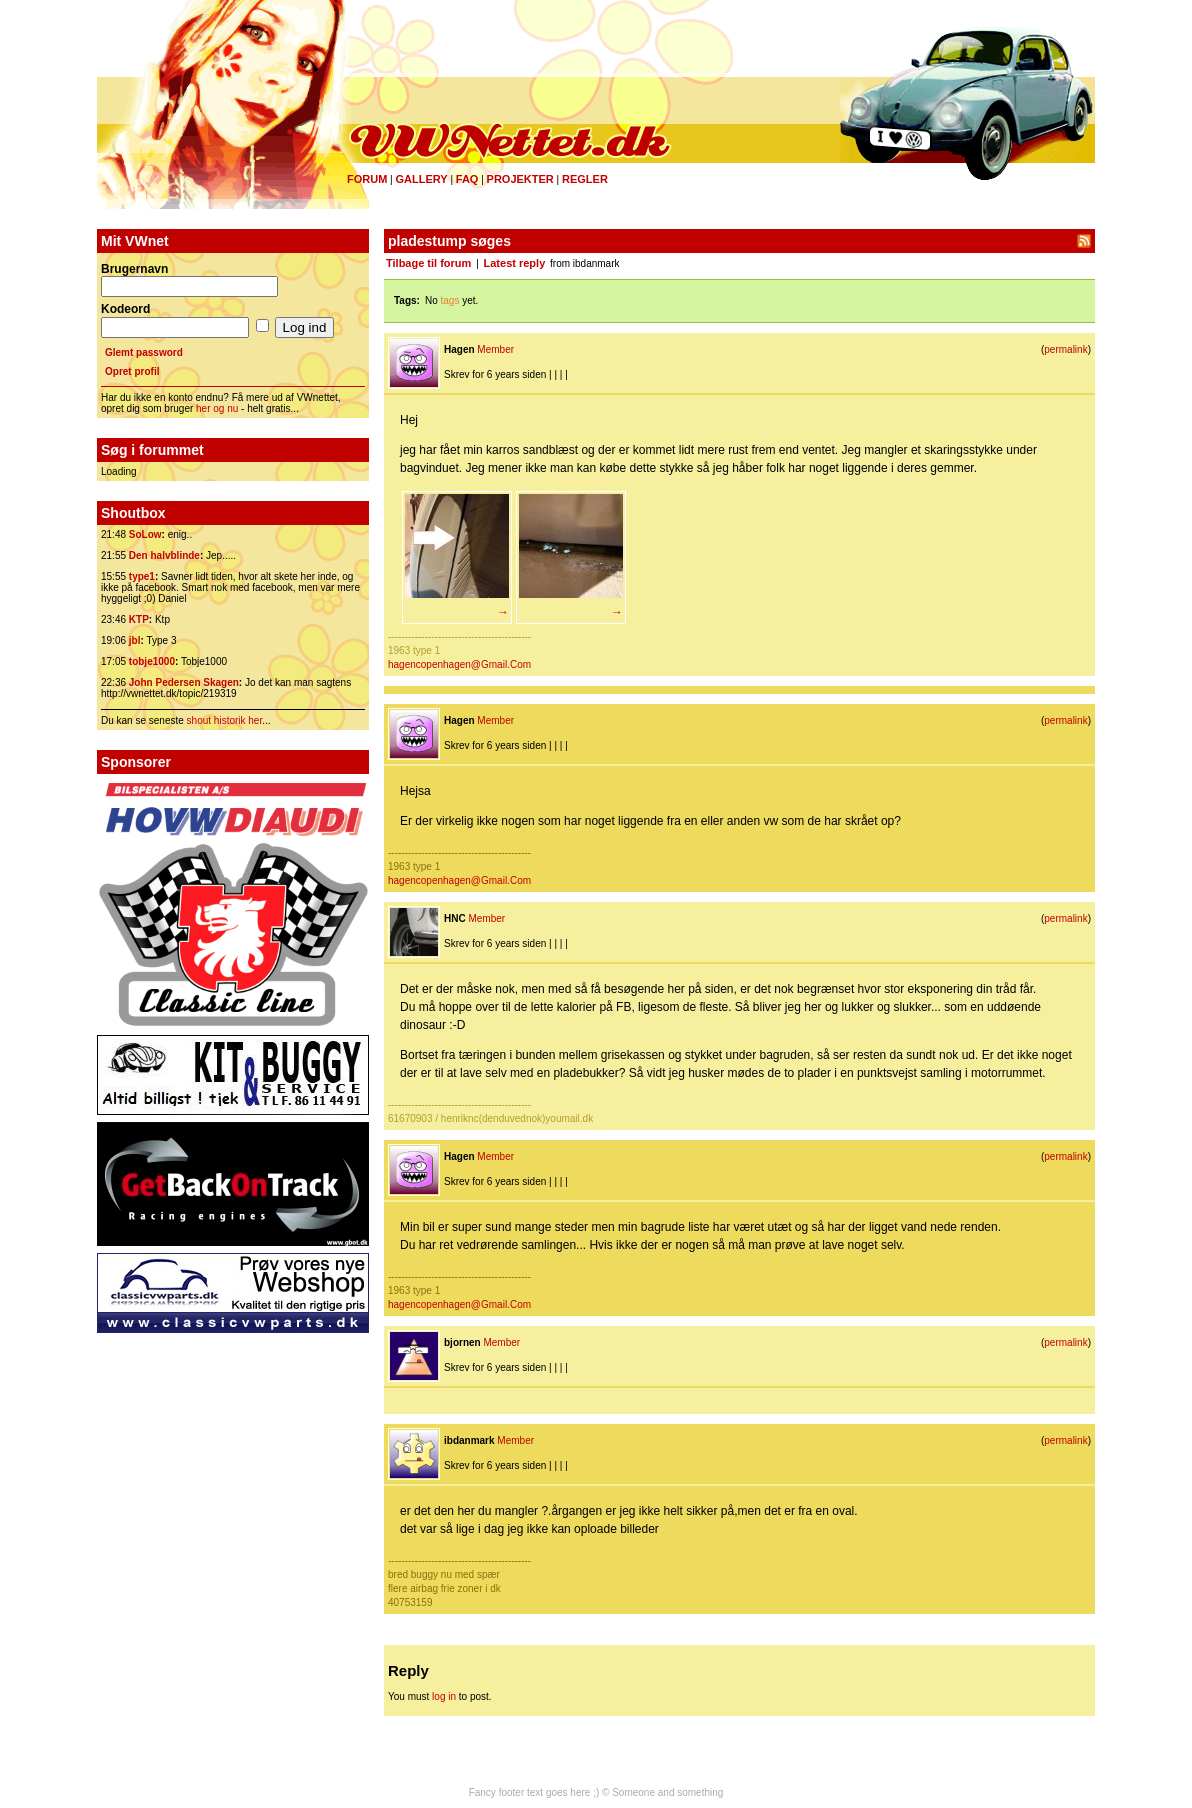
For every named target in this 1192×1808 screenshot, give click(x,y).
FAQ (467, 179)
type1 (142, 576)
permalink (1065, 349)
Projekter (520, 179)
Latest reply (515, 263)
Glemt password (144, 352)
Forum (367, 179)
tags (450, 300)
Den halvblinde (164, 555)
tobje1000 (152, 661)
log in (444, 1696)
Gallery (421, 179)
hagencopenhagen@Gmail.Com (459, 664)
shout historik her (225, 720)
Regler (585, 179)
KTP (139, 619)
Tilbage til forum (428, 263)
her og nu (217, 408)
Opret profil (132, 371)
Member (495, 349)
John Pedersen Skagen (184, 682)
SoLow (145, 534)
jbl (135, 640)
